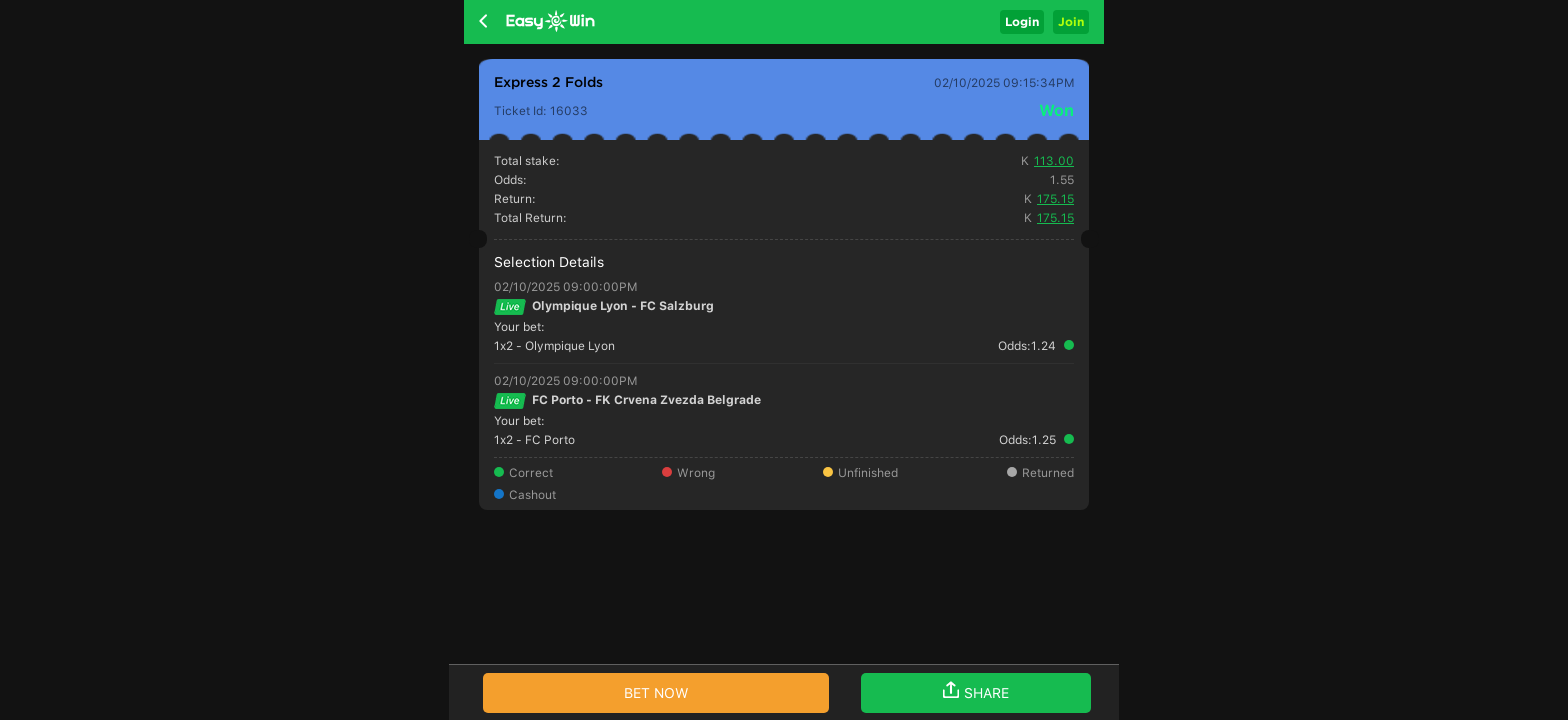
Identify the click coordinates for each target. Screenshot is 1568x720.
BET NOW (656, 693)
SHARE (976, 691)
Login (1022, 21)
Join (1071, 21)
